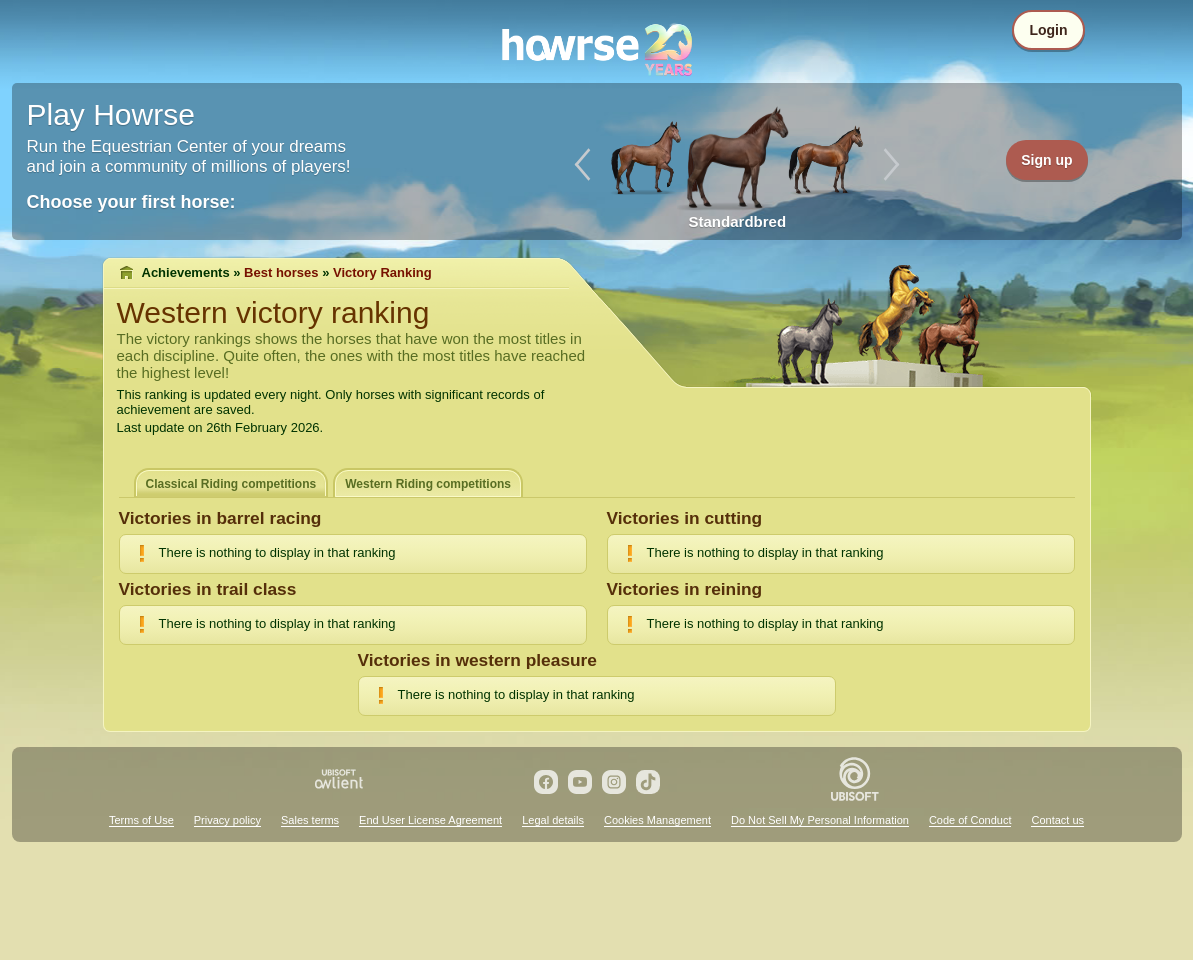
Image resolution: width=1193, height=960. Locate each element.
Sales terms (310, 820)
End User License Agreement (430, 820)
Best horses (281, 272)
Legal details (553, 820)
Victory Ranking (382, 272)
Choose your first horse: (131, 202)
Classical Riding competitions (231, 484)
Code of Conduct (970, 820)
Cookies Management (657, 820)
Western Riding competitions (428, 484)
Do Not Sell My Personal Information (820, 820)
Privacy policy (227, 820)
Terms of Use (141, 820)
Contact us (1057, 820)
